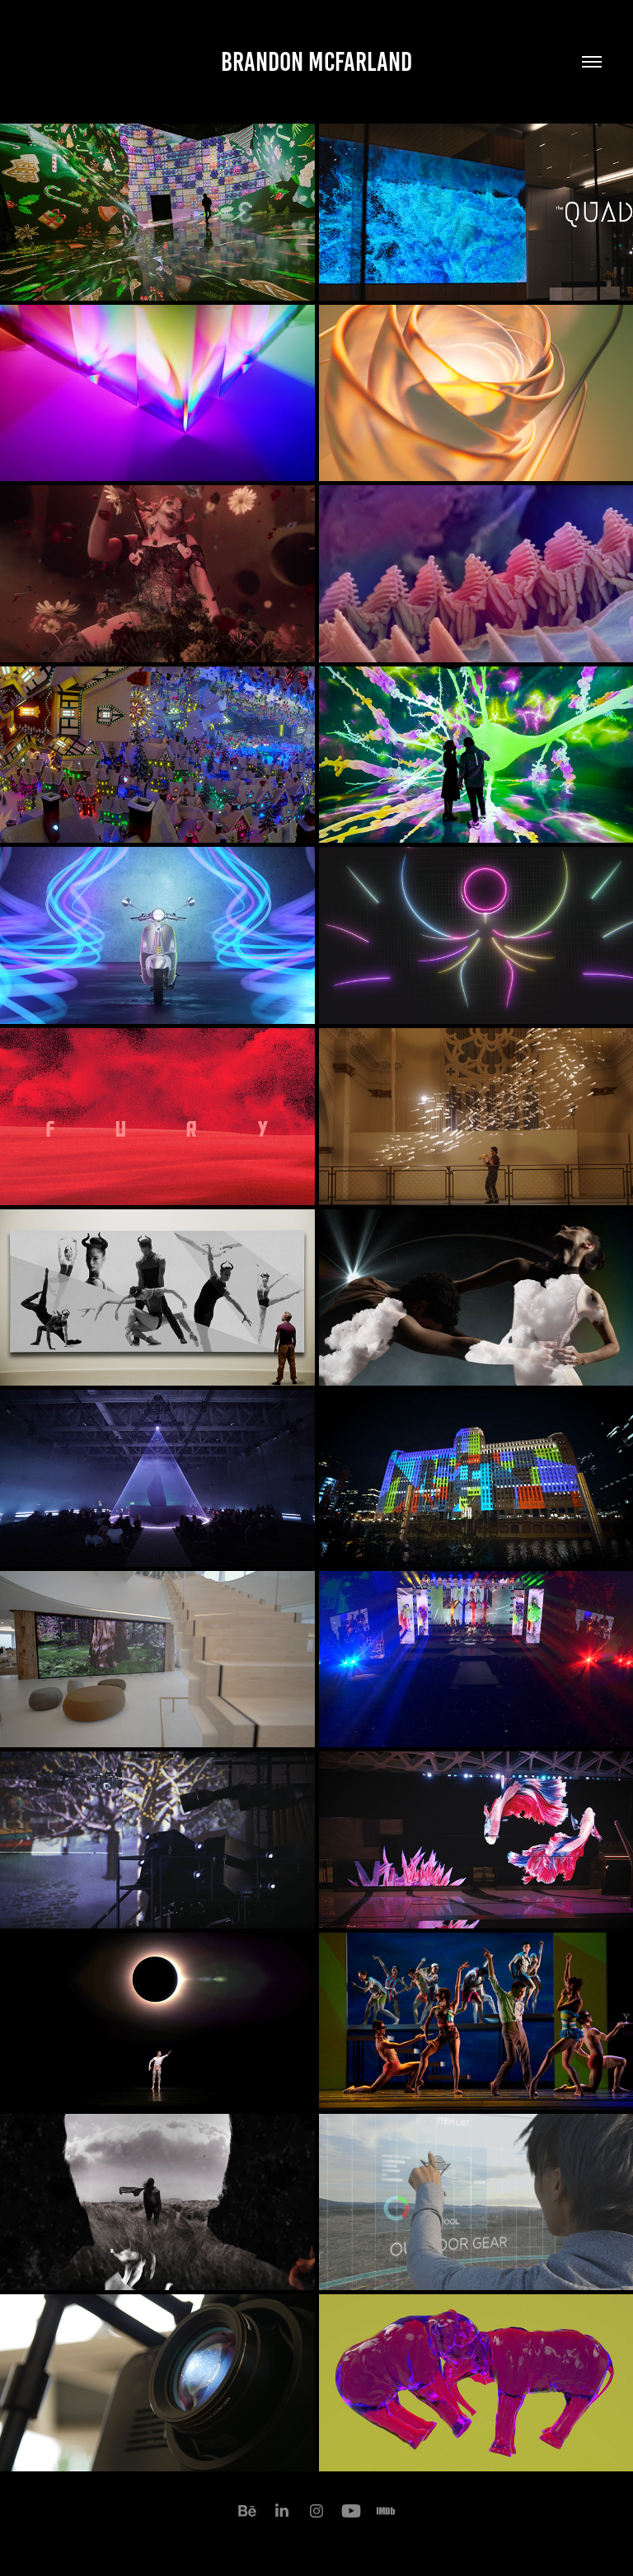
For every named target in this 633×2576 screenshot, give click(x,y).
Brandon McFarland (316, 62)
